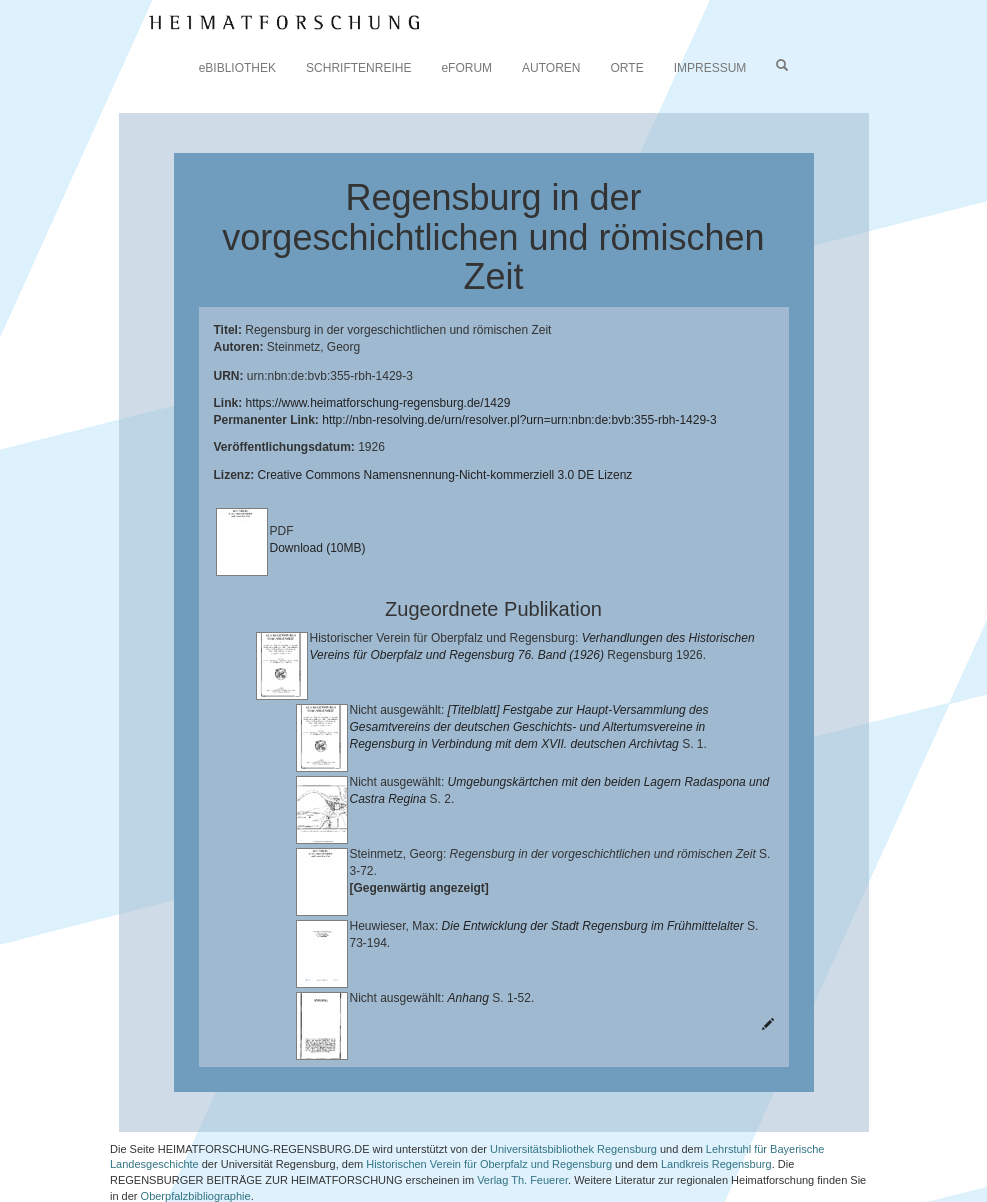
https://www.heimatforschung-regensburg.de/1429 (378, 403)
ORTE (627, 68)
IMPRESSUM (710, 68)
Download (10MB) (318, 548)
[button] (6, 1195)
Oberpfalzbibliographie (196, 1158)
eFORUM (466, 68)
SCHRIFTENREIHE (358, 68)
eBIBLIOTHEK (237, 68)
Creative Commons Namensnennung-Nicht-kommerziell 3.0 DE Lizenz (445, 475)
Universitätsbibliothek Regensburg (573, 1111)
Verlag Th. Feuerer (522, 1142)
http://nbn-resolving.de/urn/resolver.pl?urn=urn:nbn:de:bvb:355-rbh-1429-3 (519, 420)
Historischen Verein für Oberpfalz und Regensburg (489, 1127)
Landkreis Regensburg (716, 1127)
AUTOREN (551, 68)
